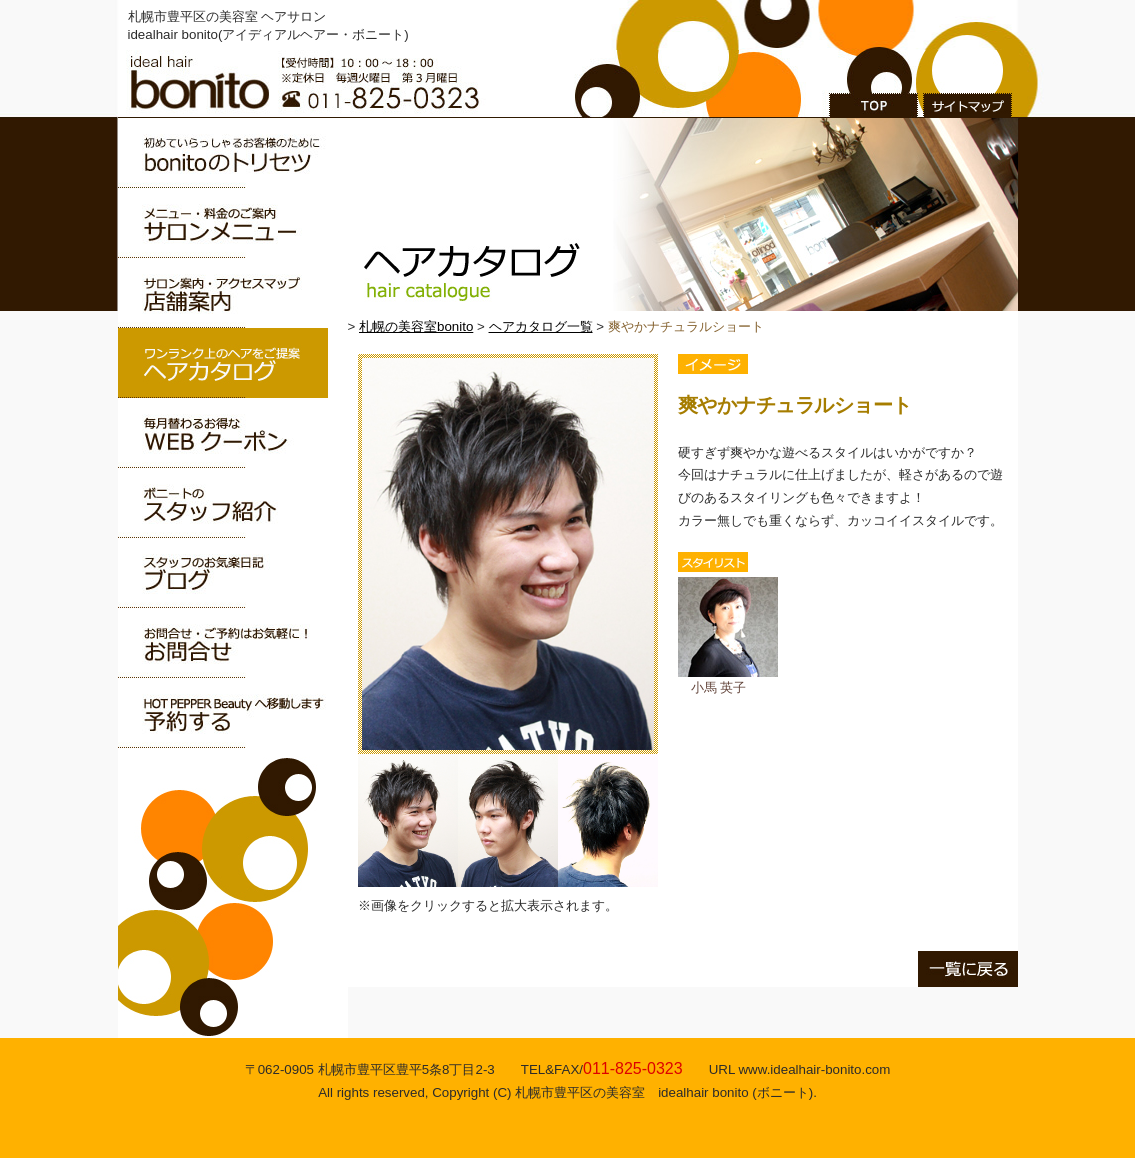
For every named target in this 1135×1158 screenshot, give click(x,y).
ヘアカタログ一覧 (541, 326)
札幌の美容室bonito (416, 326)
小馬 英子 (728, 680)
